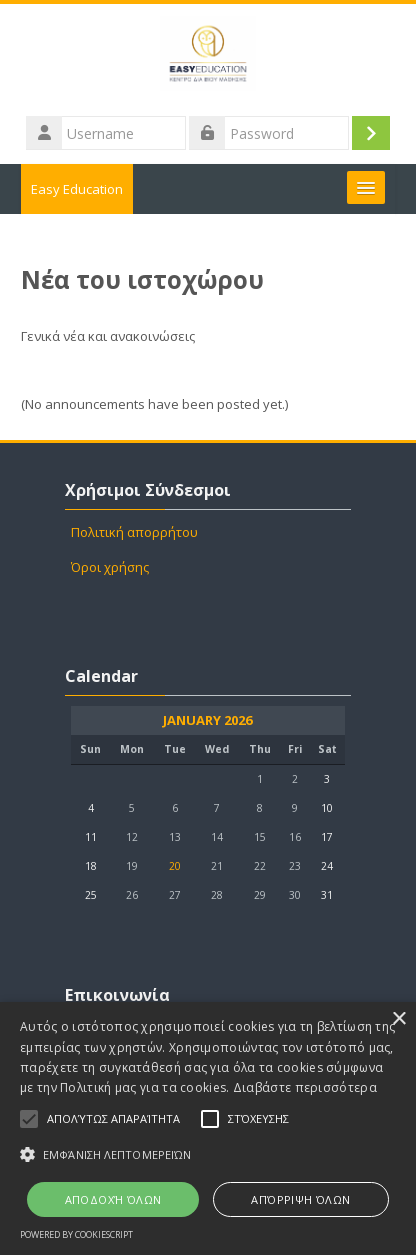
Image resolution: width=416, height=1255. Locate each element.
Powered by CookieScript (76, 1234)
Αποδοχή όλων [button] (113, 1199)
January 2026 (207, 720)
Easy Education (77, 189)
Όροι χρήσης (110, 567)
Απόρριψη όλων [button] (300, 1199)
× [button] (398, 1019)
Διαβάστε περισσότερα (305, 1087)
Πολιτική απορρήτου (134, 532)
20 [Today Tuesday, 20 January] (175, 866)
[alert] (208, 1128)
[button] (208, 1154)
